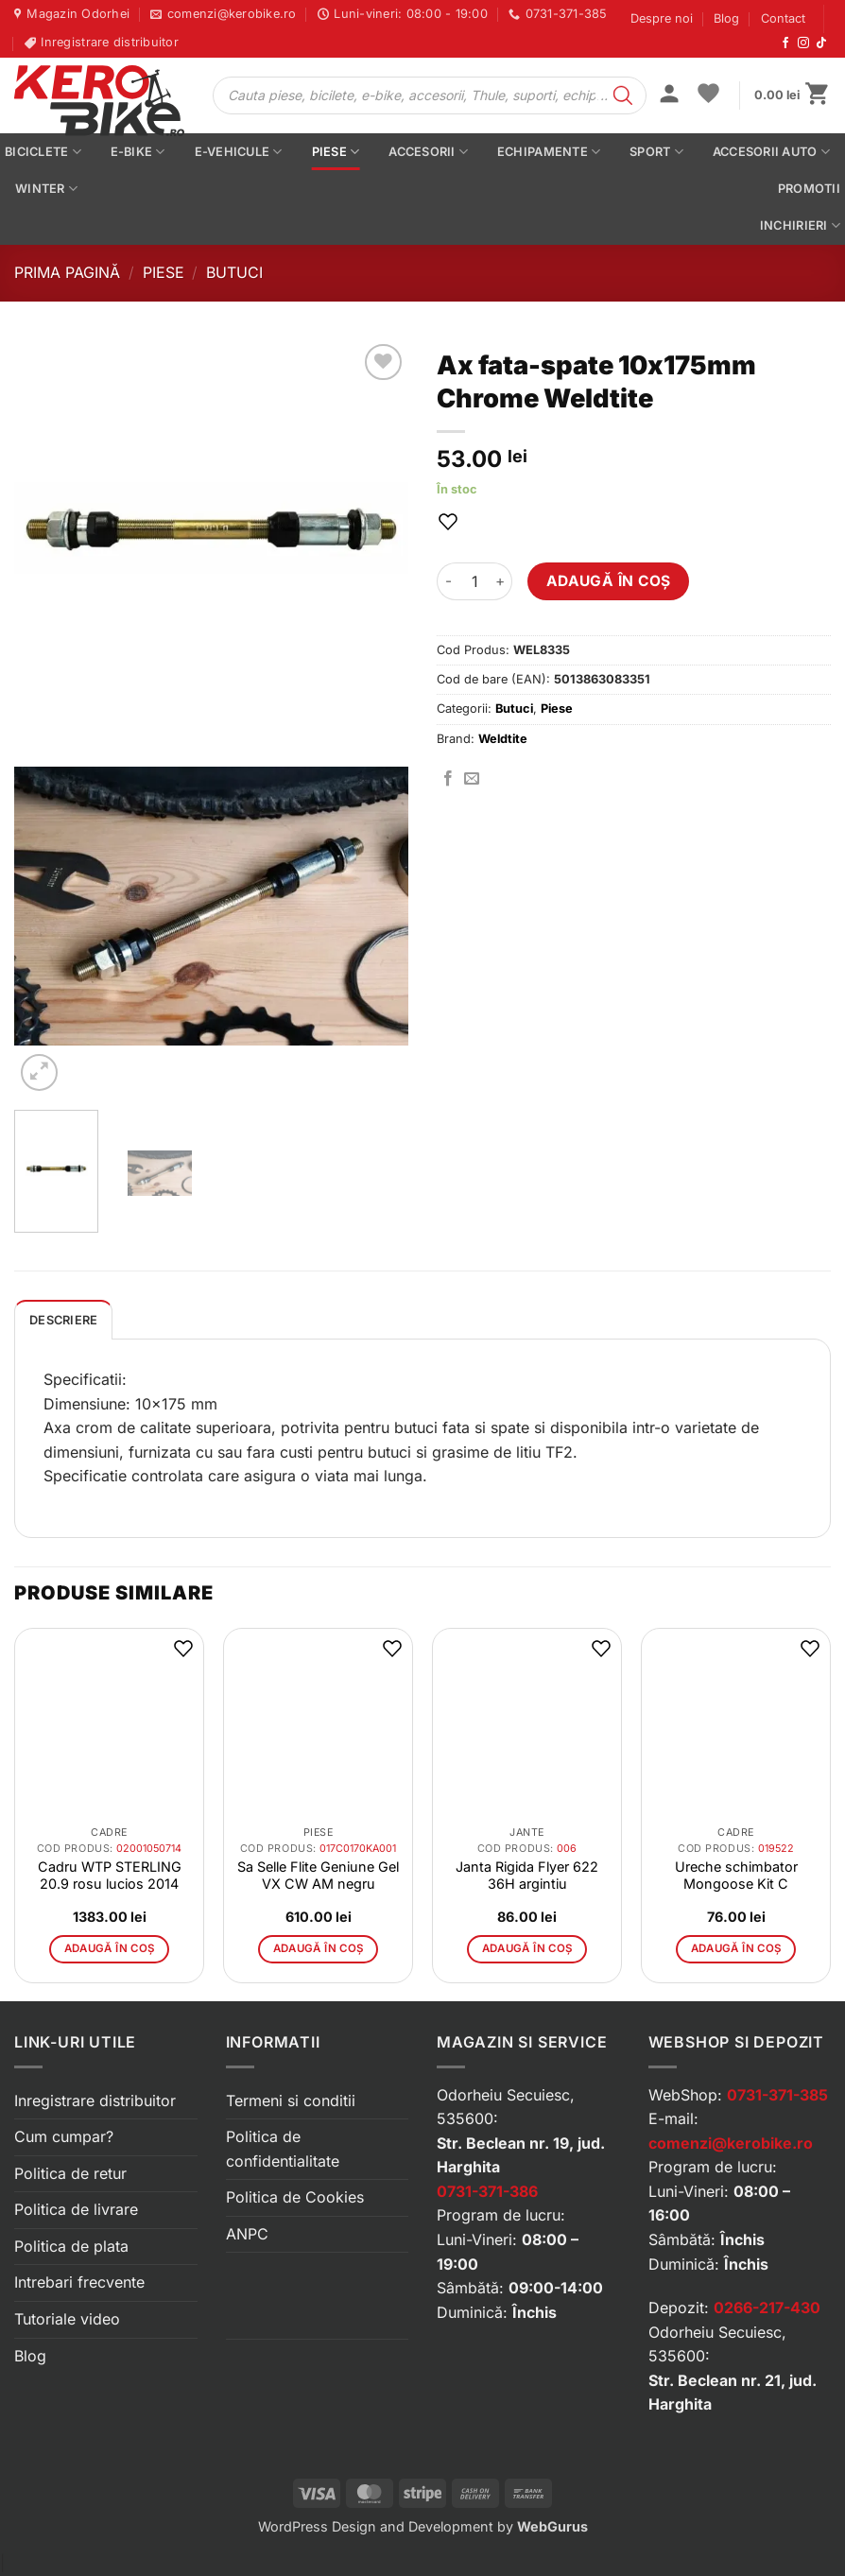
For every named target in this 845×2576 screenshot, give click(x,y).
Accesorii (428, 152)
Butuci (234, 272)
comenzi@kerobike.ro (730, 2143)
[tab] (63, 1320)
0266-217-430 (767, 2307)
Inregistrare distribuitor (95, 2100)
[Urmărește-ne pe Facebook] (785, 43)
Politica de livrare (76, 2209)
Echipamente (548, 152)
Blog (726, 18)
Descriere (63, 1320)
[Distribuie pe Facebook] (448, 778)
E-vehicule (239, 152)
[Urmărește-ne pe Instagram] (803, 43)
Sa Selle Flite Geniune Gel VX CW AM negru (318, 1875)
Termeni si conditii (290, 2100)
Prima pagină (67, 272)
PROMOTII (809, 189)
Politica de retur (70, 2173)
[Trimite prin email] (471, 778)
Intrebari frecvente (79, 2282)
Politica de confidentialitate (282, 2148)
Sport (656, 152)
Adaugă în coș (608, 581)
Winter (46, 189)
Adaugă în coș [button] (109, 1948)
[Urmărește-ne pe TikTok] (821, 43)
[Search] (623, 95)
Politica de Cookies (295, 2196)
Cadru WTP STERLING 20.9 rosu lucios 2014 (109, 1875)
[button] (669, 95)
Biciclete (43, 152)
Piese (336, 152)
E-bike (138, 152)
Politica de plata (71, 2246)
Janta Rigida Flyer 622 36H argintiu (527, 1875)
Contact (783, 18)
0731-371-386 (487, 2191)
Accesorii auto (771, 152)
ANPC (247, 2233)
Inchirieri (800, 225)
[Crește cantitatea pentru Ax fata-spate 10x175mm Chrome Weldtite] (501, 581)
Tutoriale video (67, 2318)
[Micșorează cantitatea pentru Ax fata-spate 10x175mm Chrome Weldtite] (448, 581)
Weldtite (502, 739)
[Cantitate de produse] (474, 581)
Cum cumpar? (63, 2136)
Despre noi (661, 18)
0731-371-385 (777, 2094)
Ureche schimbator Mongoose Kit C (736, 1875)
